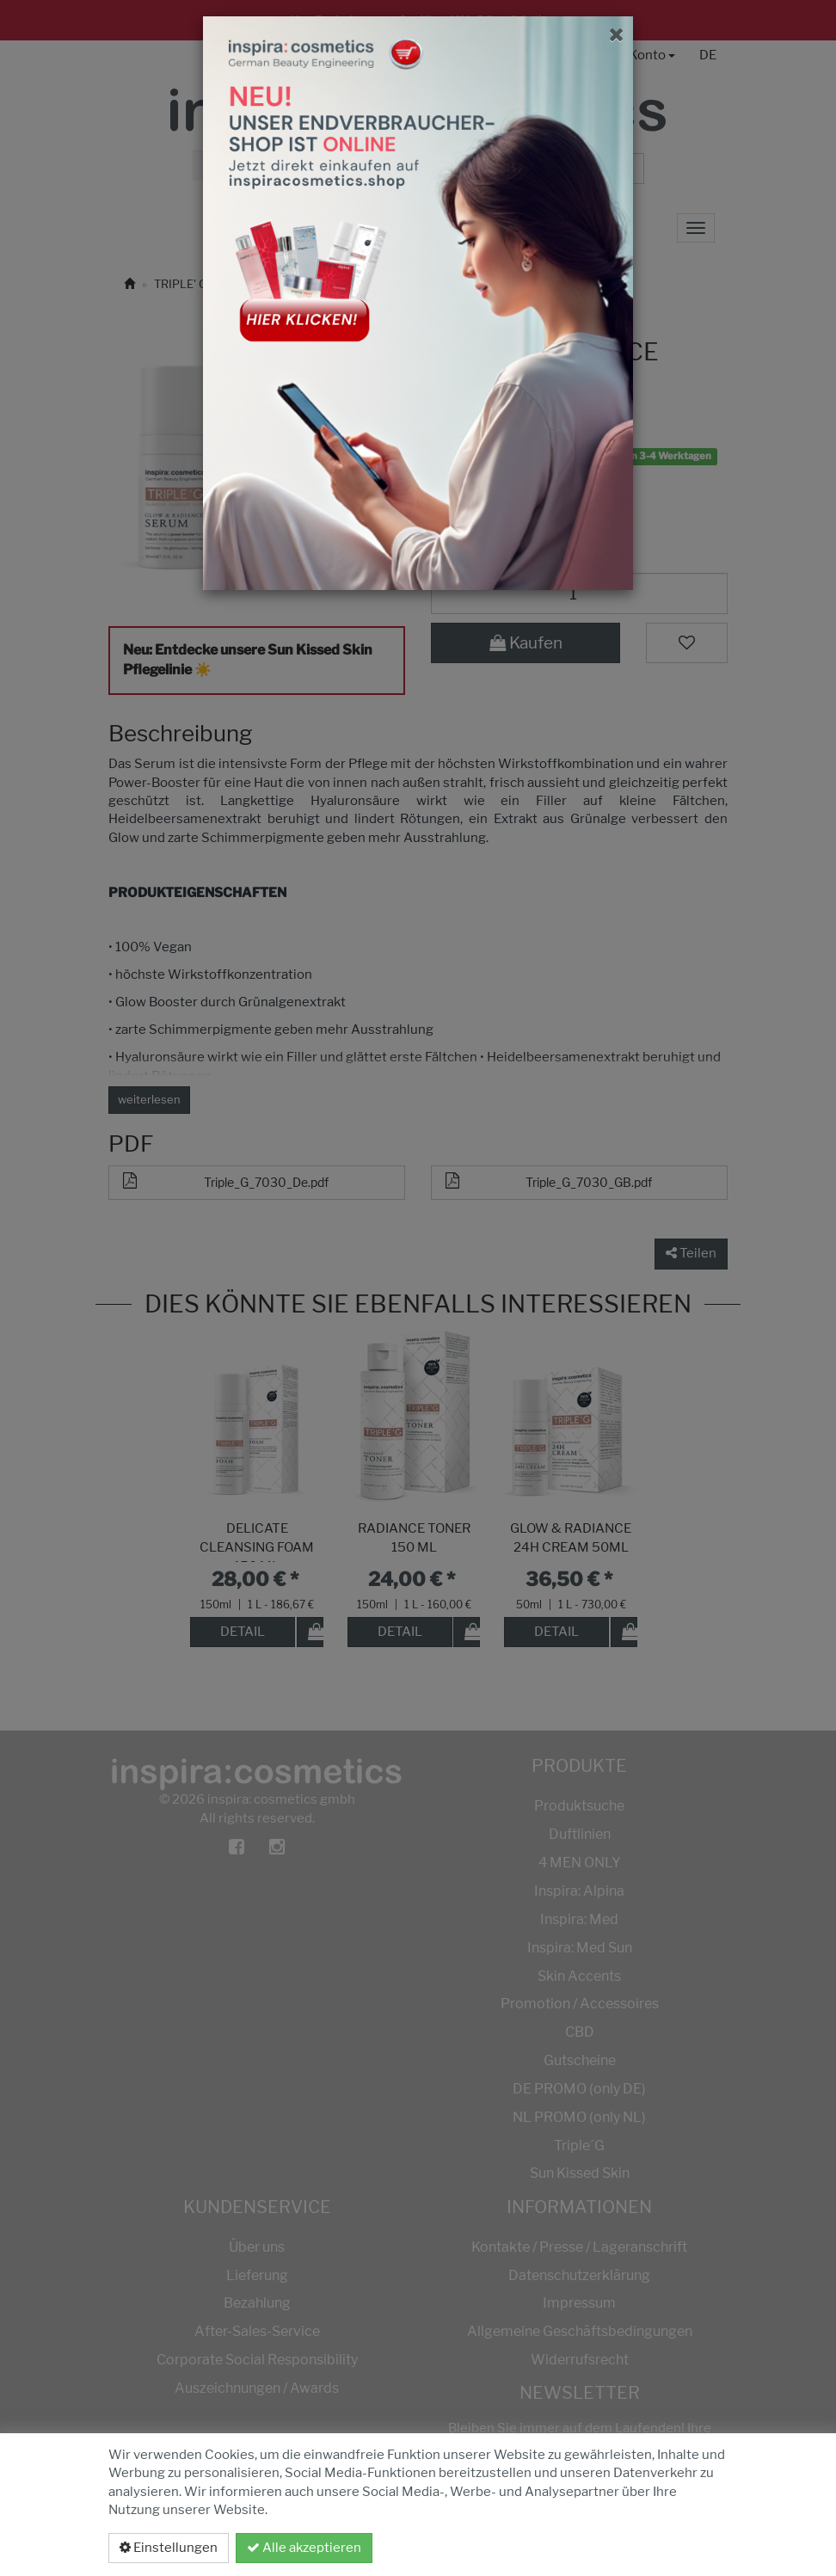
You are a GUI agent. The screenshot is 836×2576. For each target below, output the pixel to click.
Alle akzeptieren (304, 2547)
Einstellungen (169, 2547)
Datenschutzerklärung (636, 2547)
